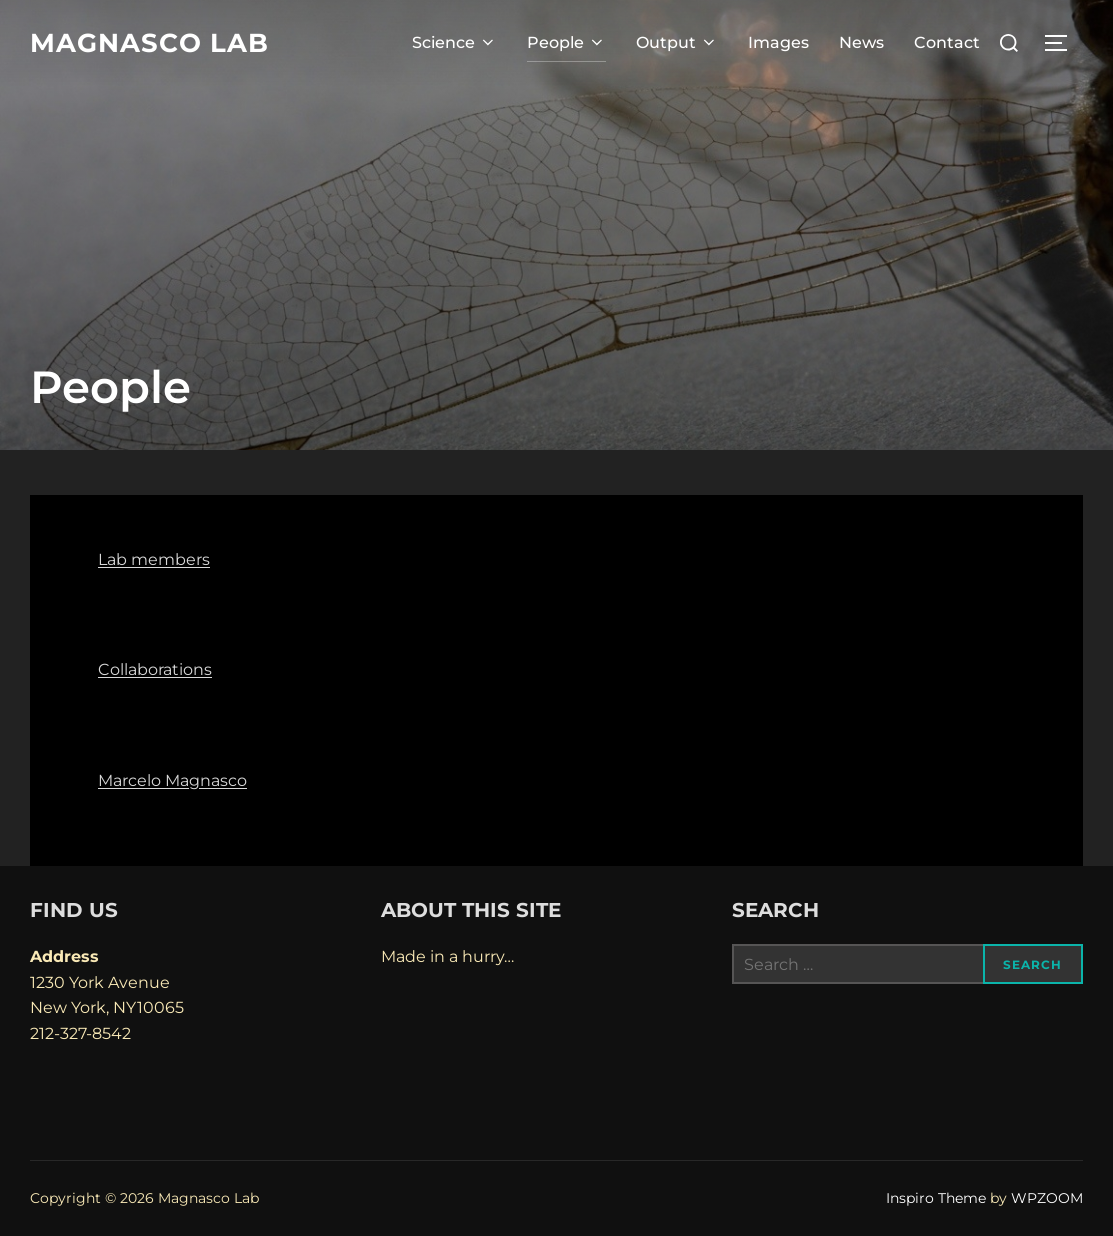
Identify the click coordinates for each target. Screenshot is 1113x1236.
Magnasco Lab (149, 43)
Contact (947, 42)
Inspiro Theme (936, 1198)
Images (778, 42)
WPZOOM (1047, 1198)
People (566, 42)
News (861, 42)
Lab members (154, 559)
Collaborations (155, 669)
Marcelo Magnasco (172, 780)
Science (454, 42)
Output (677, 42)
